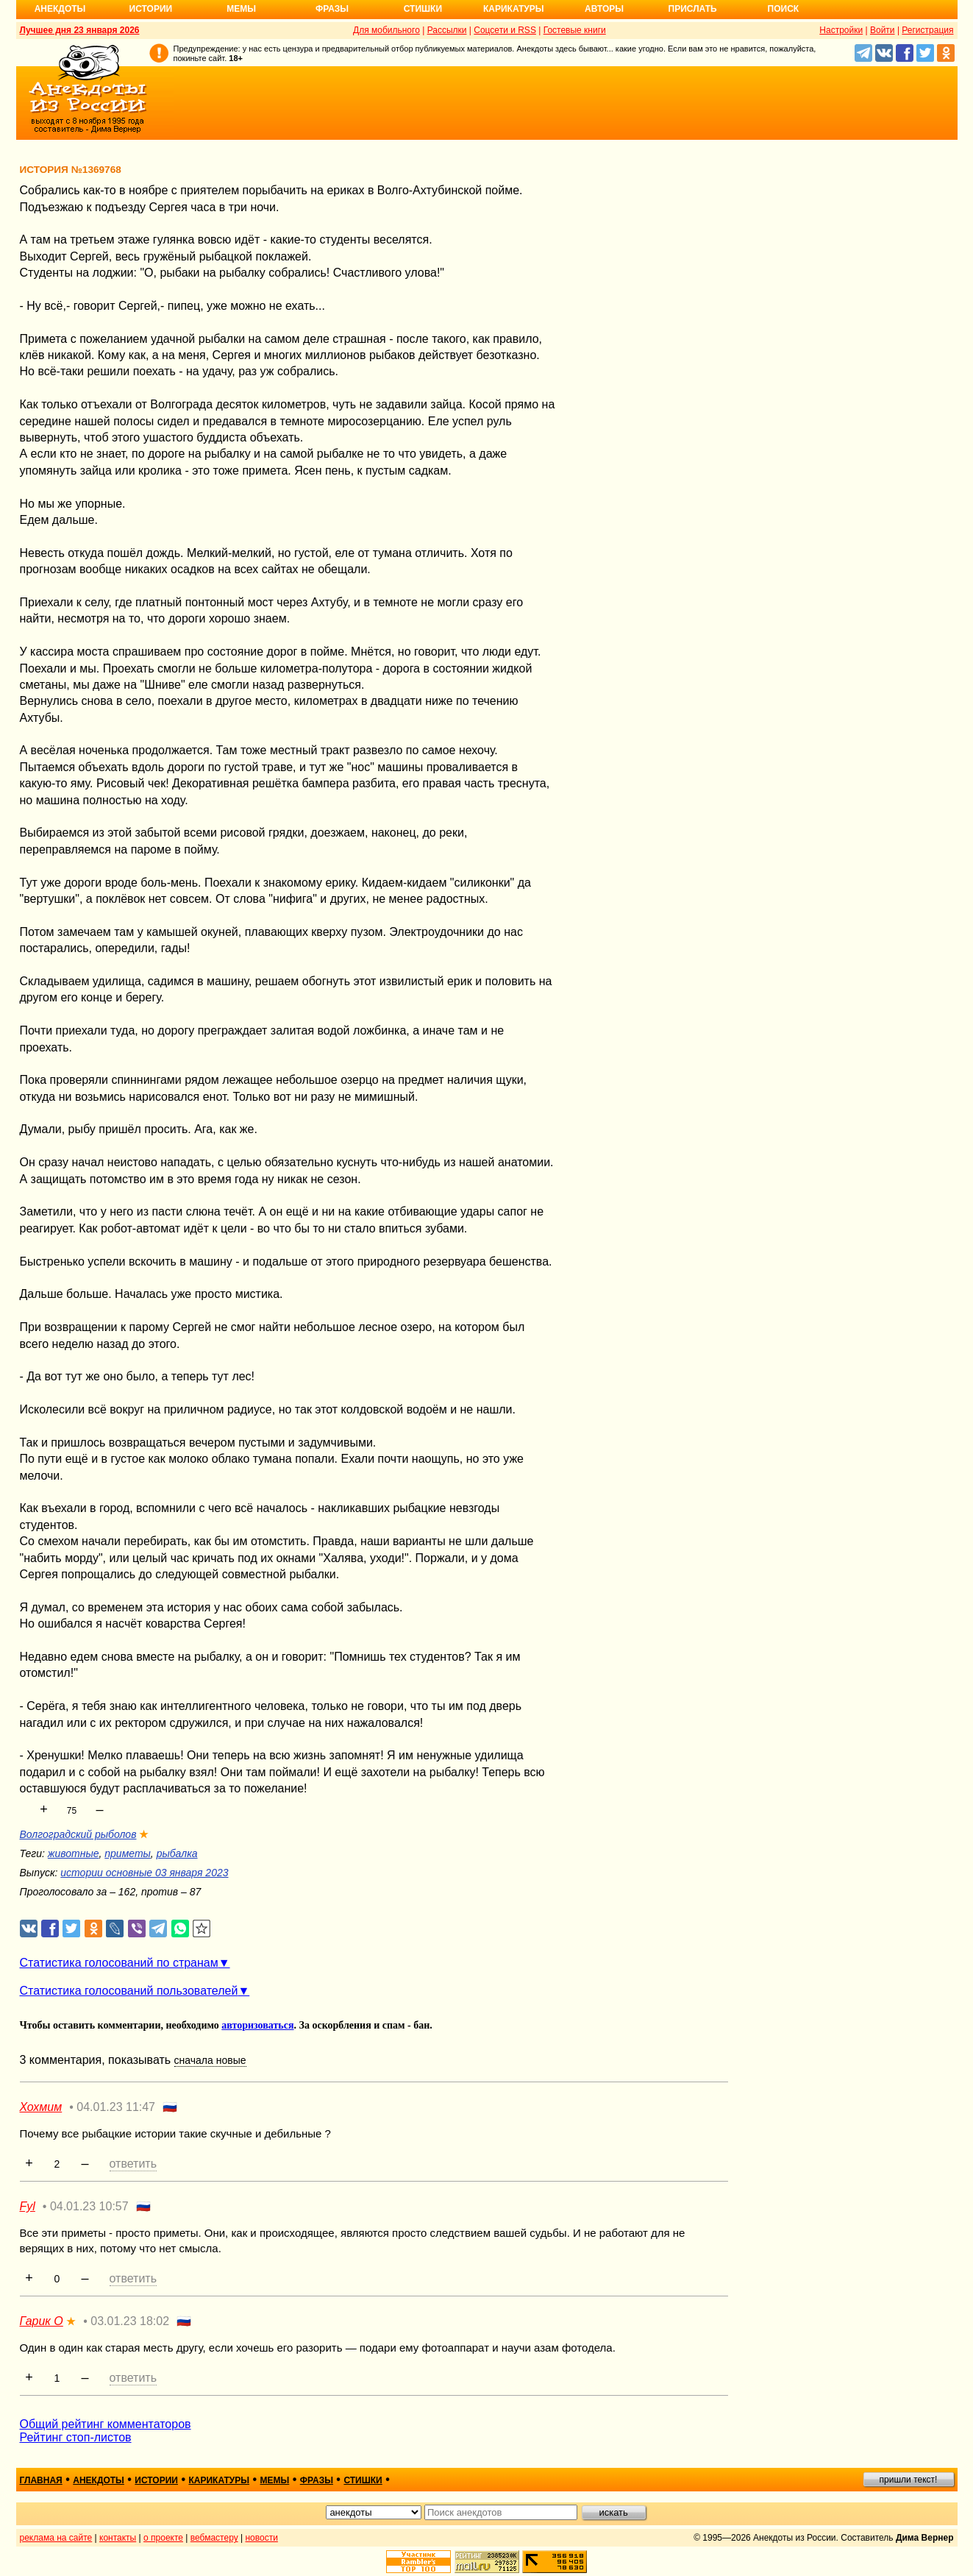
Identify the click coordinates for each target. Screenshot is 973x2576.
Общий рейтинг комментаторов (105, 2424)
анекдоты (98, 2480)
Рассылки (447, 30)
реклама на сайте (56, 2538)
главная (41, 2480)
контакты (117, 2538)
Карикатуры (513, 9)
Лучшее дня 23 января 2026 (80, 30)
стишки (362, 2480)
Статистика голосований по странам (119, 1962)
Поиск (783, 9)
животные (73, 1853)
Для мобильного (386, 30)
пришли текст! (909, 2479)
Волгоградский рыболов (78, 1834)
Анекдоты (60, 9)
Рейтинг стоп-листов (76, 2437)
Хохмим (41, 2107)
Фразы (332, 9)
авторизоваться (257, 2025)
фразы (316, 2480)
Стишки (423, 9)
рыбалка (177, 1853)
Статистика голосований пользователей (129, 1990)
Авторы (604, 9)
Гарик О (41, 2321)
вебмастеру (214, 2538)
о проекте (163, 2538)
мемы (275, 2480)
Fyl (27, 2206)
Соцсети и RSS (505, 30)
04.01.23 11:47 (115, 2107)
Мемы (241, 9)
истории (156, 2480)
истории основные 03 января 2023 (144, 1872)
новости (261, 2538)
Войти (882, 30)
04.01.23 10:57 (89, 2206)
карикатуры (218, 2480)
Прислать (693, 9)
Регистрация (927, 30)
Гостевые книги (574, 30)
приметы (127, 1853)
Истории (151, 9)
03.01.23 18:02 (129, 2321)
